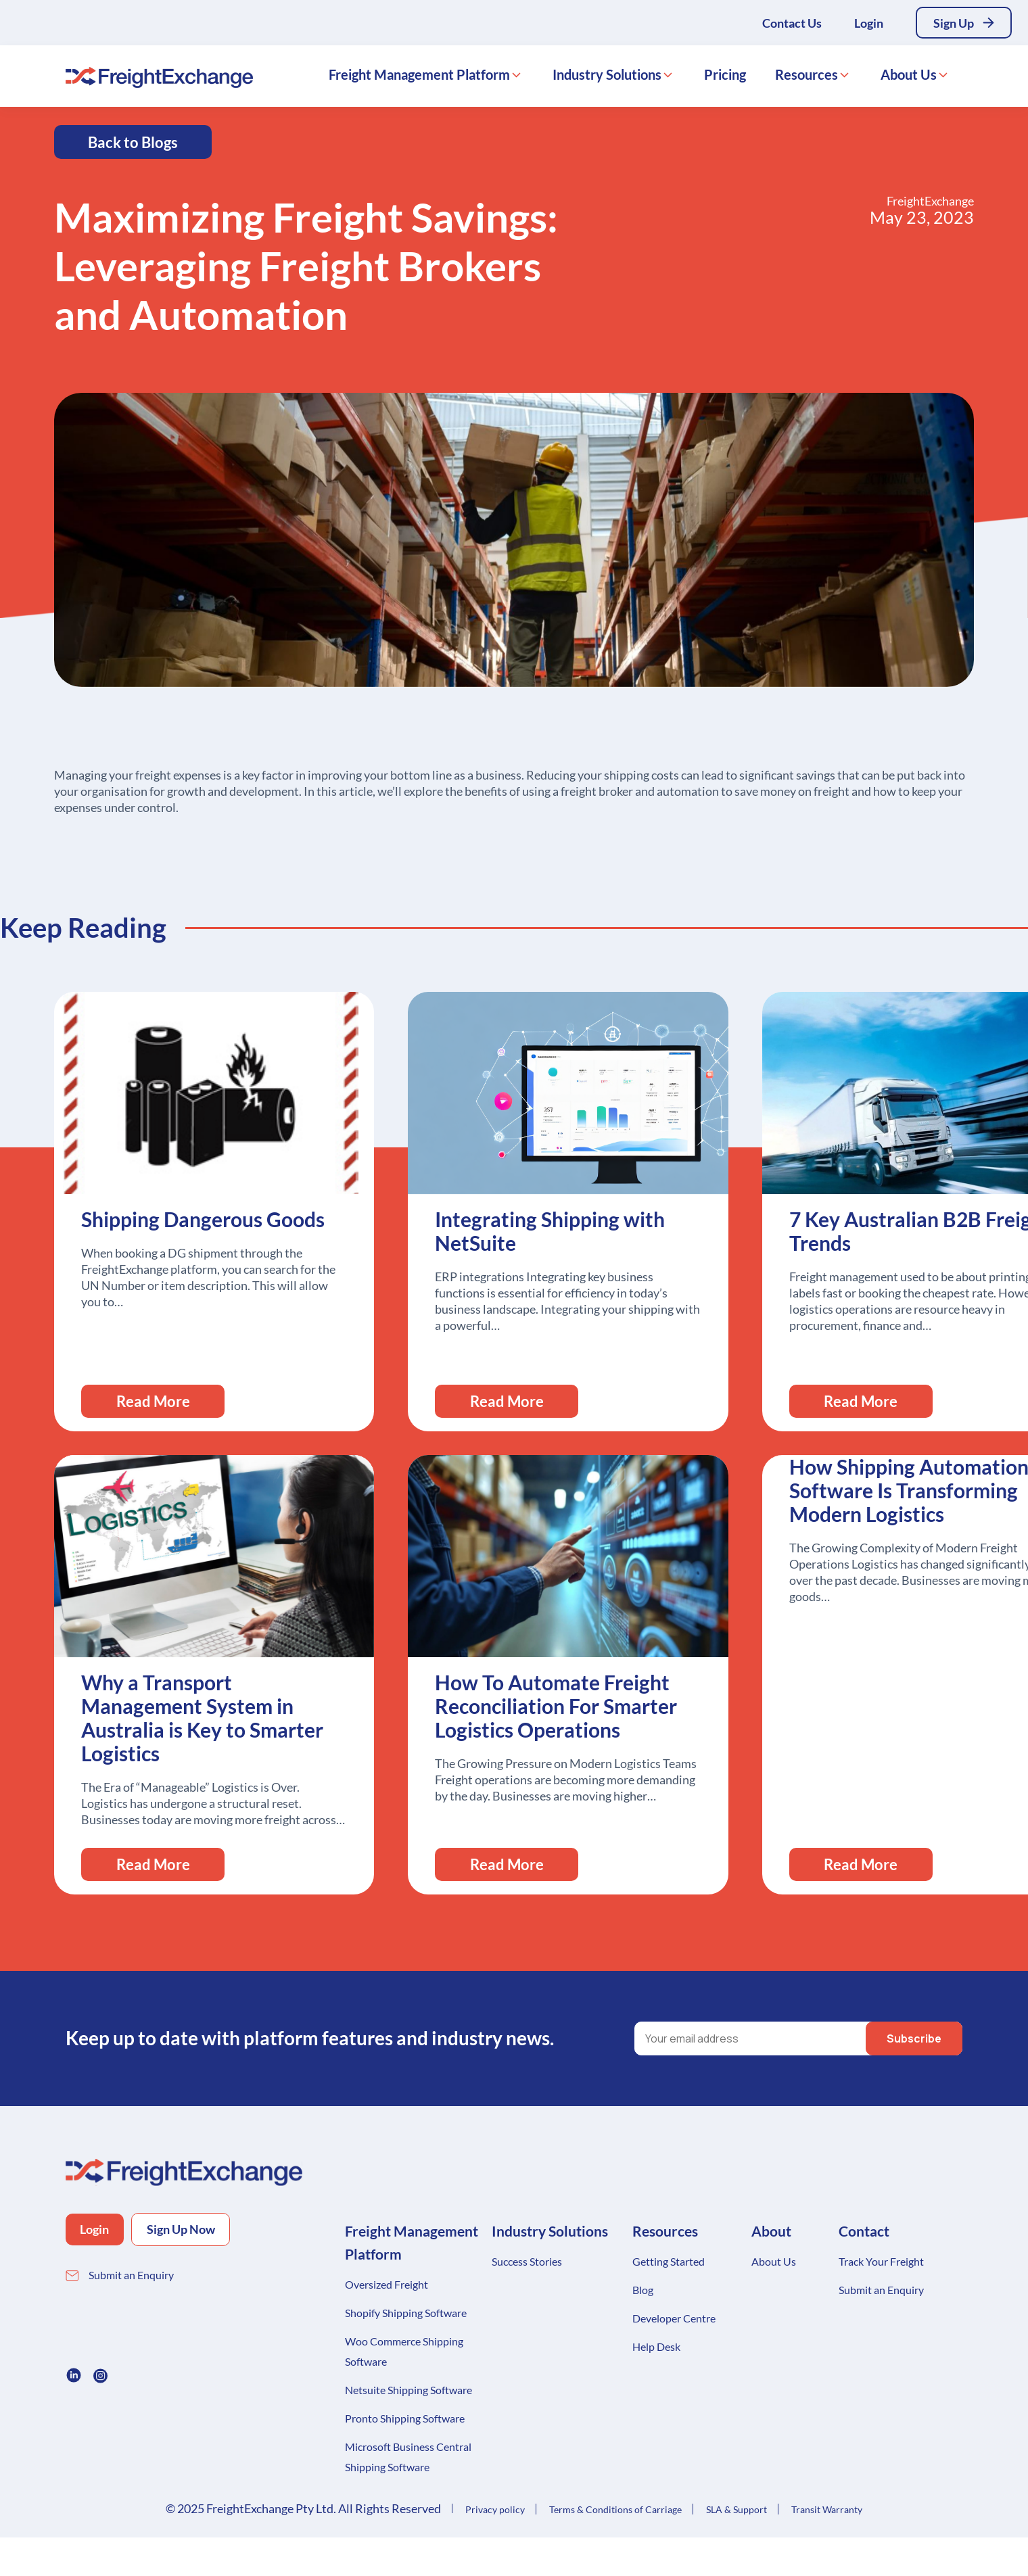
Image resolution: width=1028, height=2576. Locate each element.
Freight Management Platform (419, 82)
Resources (806, 82)
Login (860, 26)
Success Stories (527, 2261)
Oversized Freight (386, 2284)
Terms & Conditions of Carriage (615, 2509)
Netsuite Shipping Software (408, 2389)
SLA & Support (736, 2509)
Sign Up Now (206, 2230)
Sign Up (949, 26)
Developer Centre (674, 2318)
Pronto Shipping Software (405, 2418)
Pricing (725, 82)
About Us (909, 82)
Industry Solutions (607, 82)
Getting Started (668, 2261)
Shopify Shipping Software (406, 2312)
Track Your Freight (881, 2261)
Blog (642, 2289)
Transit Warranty (826, 2509)
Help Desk (656, 2346)
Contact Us (784, 26)
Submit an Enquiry (131, 2277)
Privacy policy (495, 2509)
